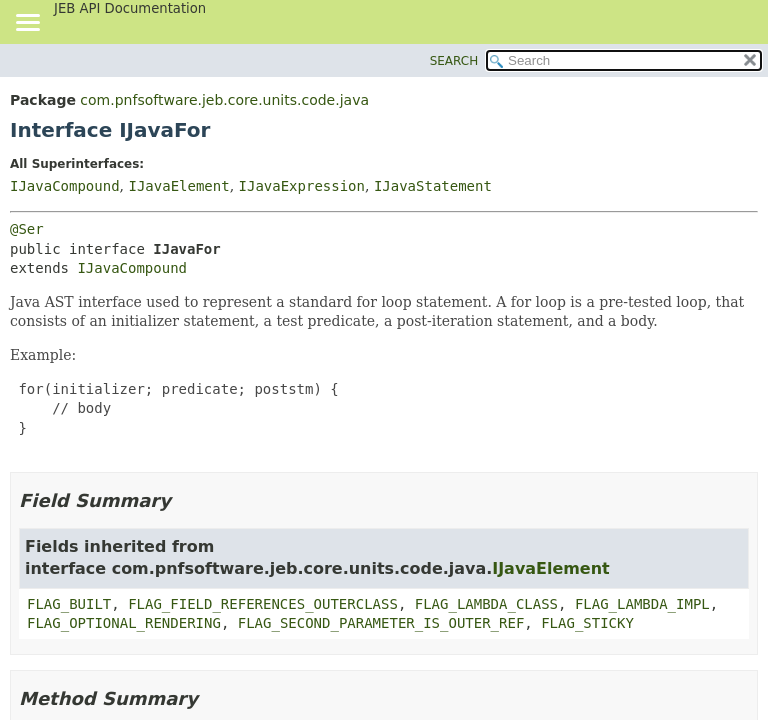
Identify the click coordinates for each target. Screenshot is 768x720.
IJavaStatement (433, 186)
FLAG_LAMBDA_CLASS (486, 604)
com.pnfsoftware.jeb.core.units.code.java (224, 100)
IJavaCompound (65, 186)
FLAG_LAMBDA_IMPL (642, 604)
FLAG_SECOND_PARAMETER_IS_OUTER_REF (381, 623)
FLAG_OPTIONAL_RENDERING (124, 623)
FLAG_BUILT (69, 604)
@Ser (27, 229)
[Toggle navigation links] (27, 24)
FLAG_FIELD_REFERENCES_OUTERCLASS (263, 604)
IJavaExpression (302, 186)
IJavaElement (178, 186)
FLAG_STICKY (587, 623)
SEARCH (454, 61)
